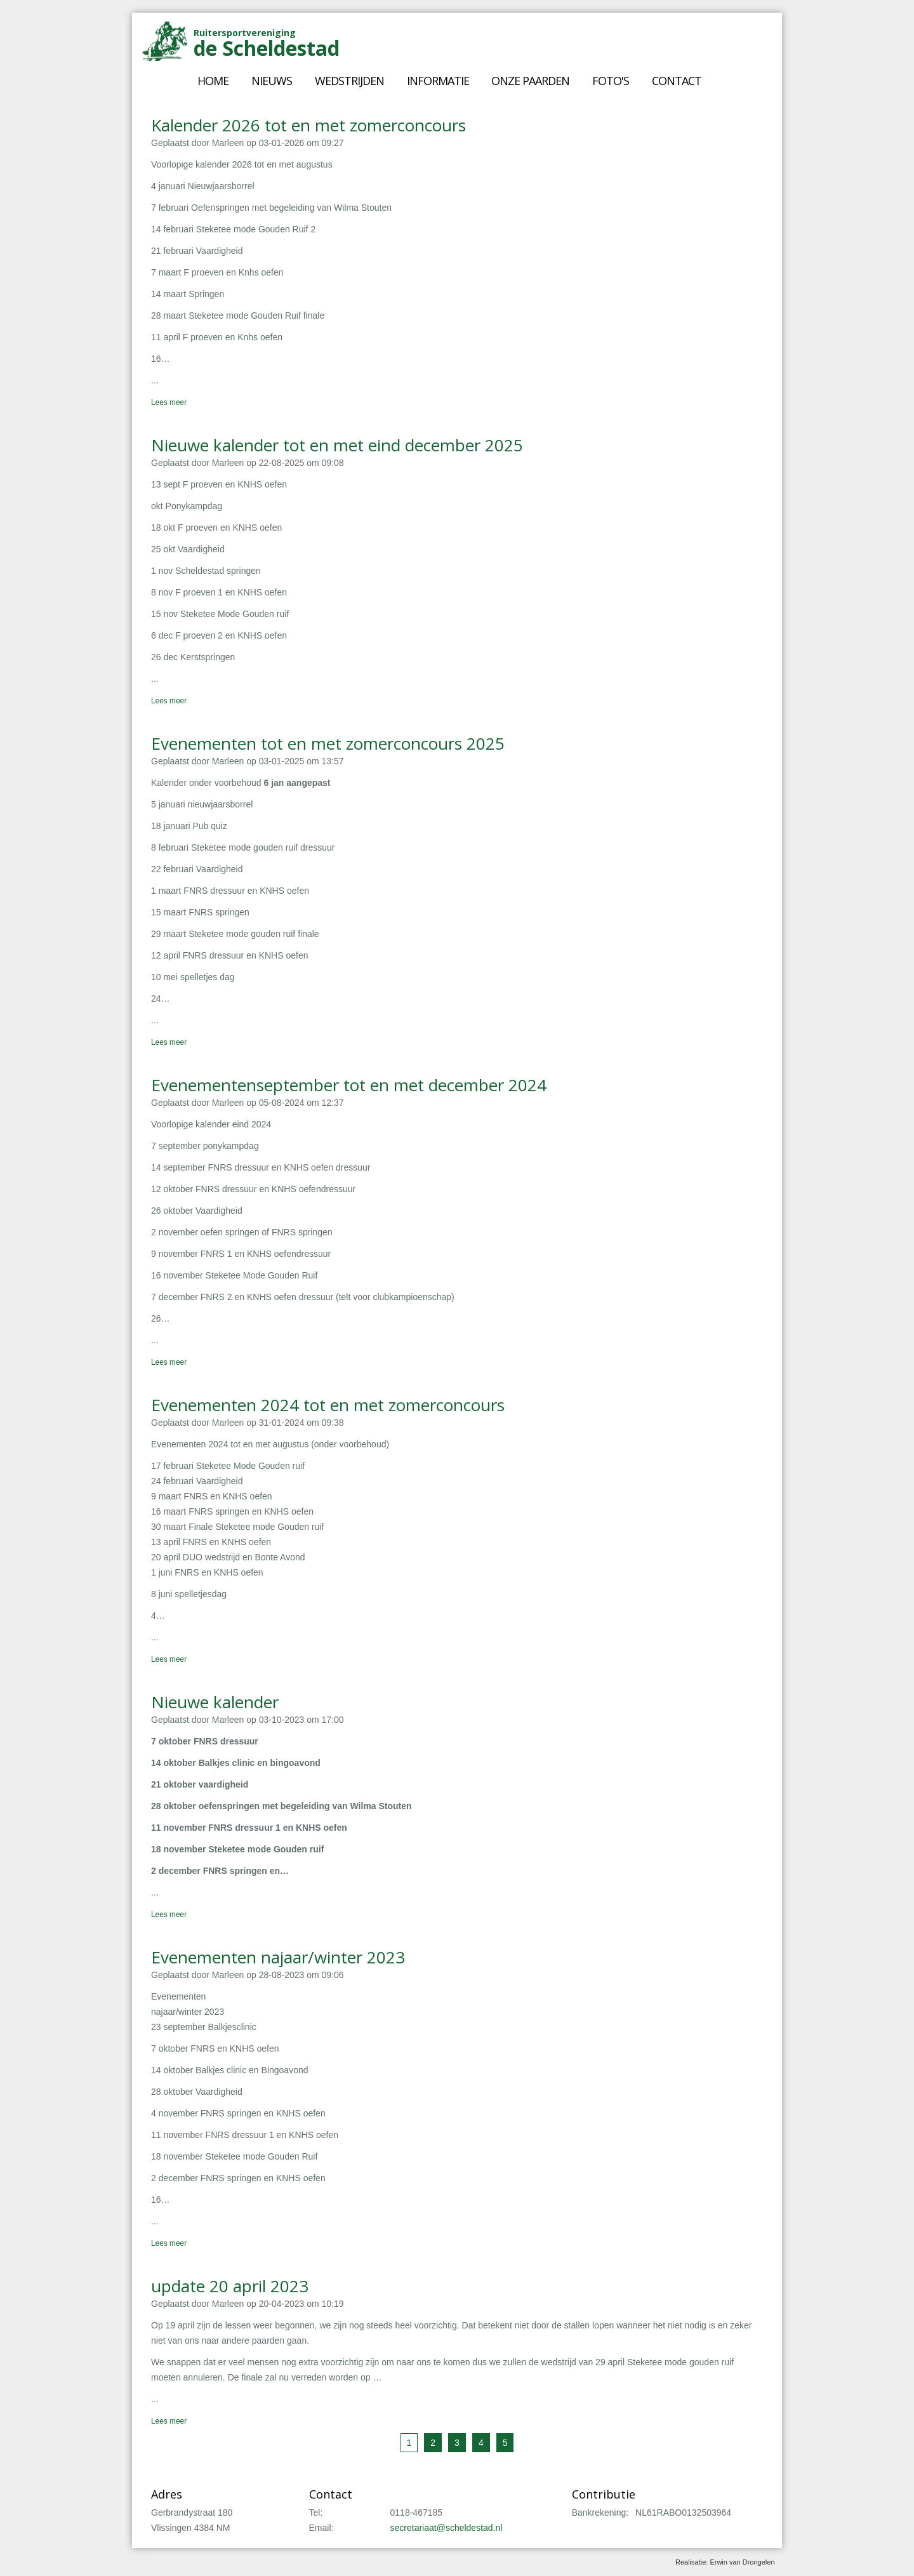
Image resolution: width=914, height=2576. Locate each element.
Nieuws (271, 80)
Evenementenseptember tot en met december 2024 (348, 1084)
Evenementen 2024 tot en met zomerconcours (328, 1404)
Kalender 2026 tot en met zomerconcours (308, 125)
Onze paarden (530, 80)
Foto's (610, 80)
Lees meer (169, 402)
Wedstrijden (349, 80)
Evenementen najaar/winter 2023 (278, 1957)
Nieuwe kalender (215, 1701)
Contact (676, 80)
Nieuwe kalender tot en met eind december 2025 (337, 445)
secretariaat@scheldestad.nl (446, 2528)
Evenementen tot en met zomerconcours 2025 (328, 743)
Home (212, 80)
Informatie (438, 80)
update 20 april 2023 (229, 2285)
